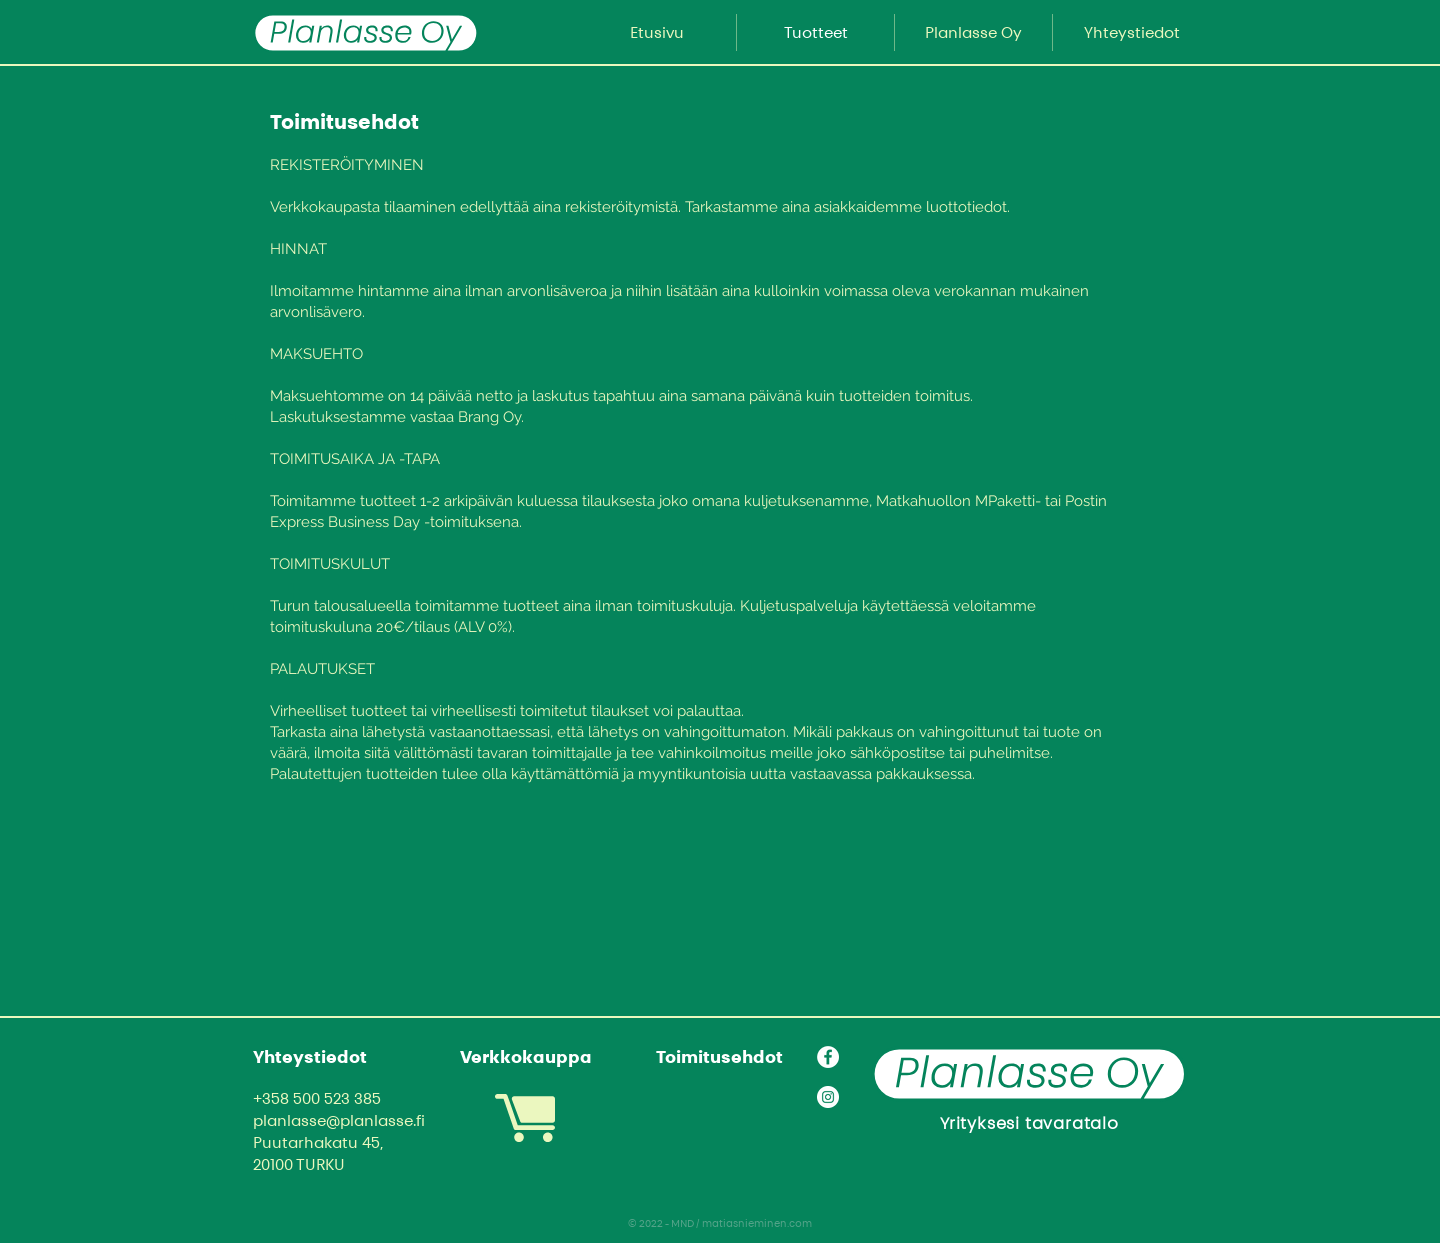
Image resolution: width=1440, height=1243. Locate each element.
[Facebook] (828, 1057)
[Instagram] (828, 1097)
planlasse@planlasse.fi (339, 1120)
